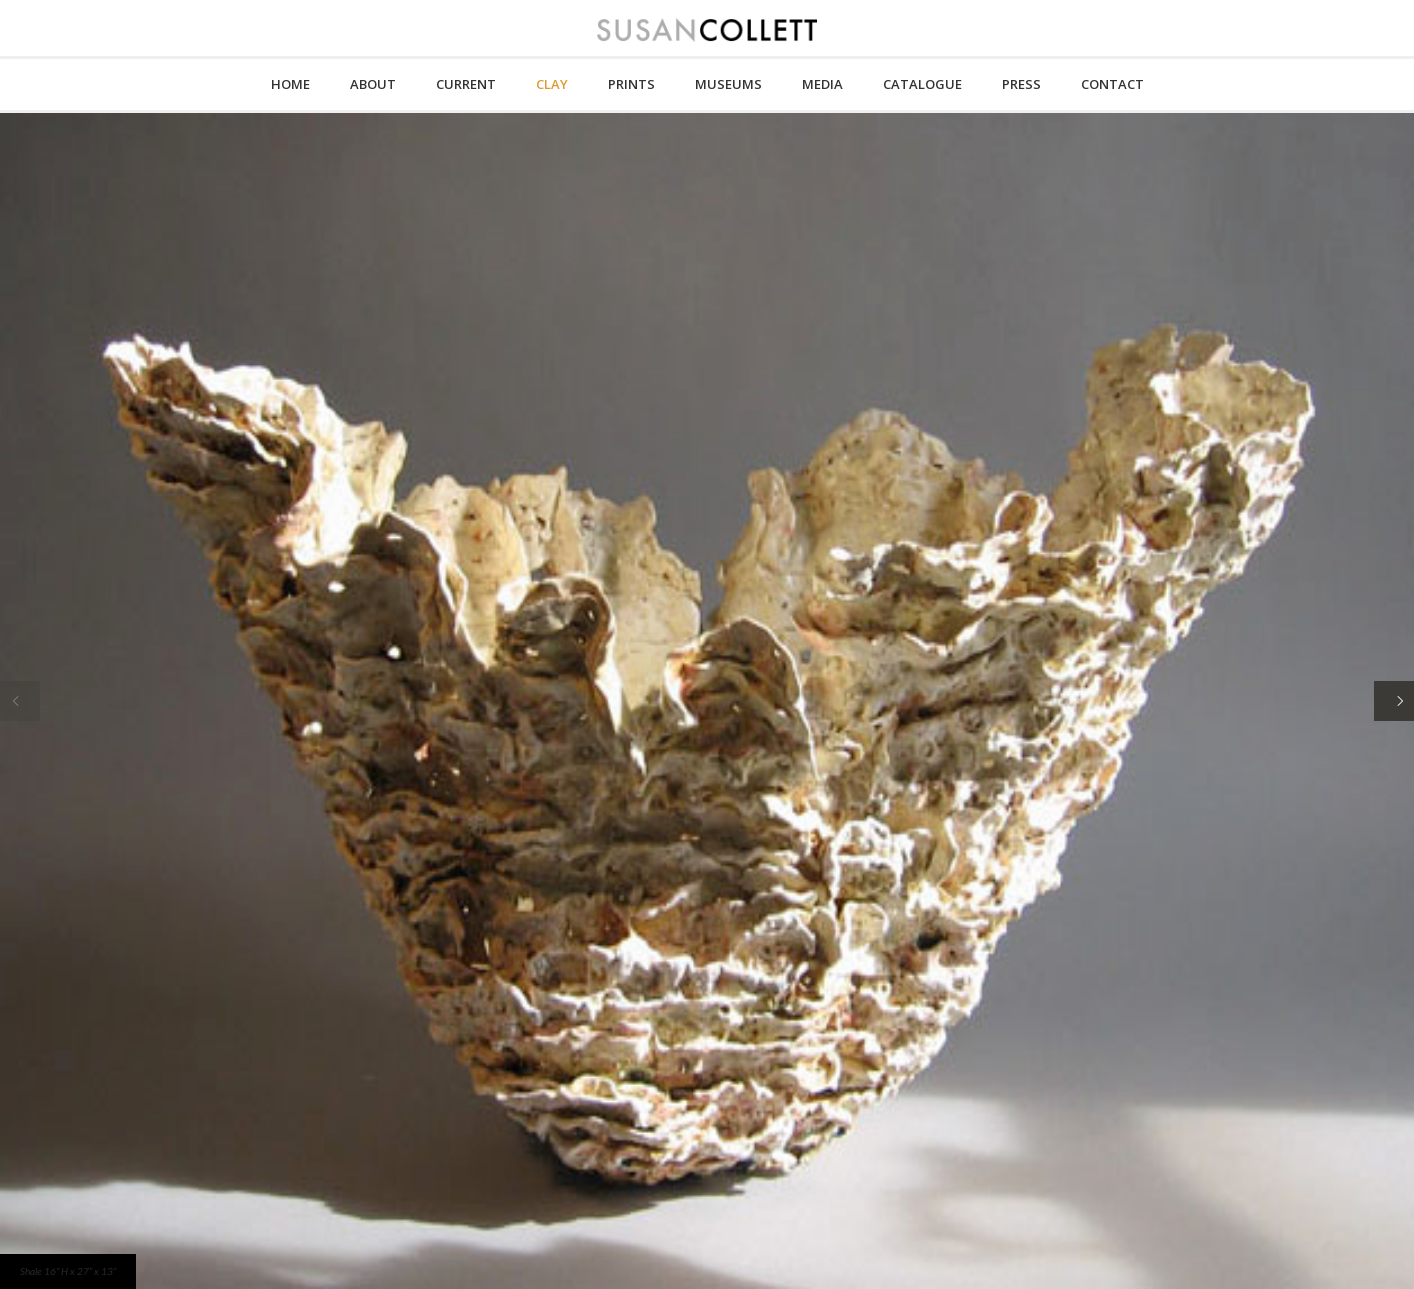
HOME (290, 84)
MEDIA (822, 84)
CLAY (552, 84)
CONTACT (1112, 84)
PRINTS (631, 84)
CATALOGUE (922, 84)
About (373, 84)
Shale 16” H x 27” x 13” (68, 1271)
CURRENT (466, 84)
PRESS (1021, 84)
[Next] (1394, 701)
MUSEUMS (728, 84)
